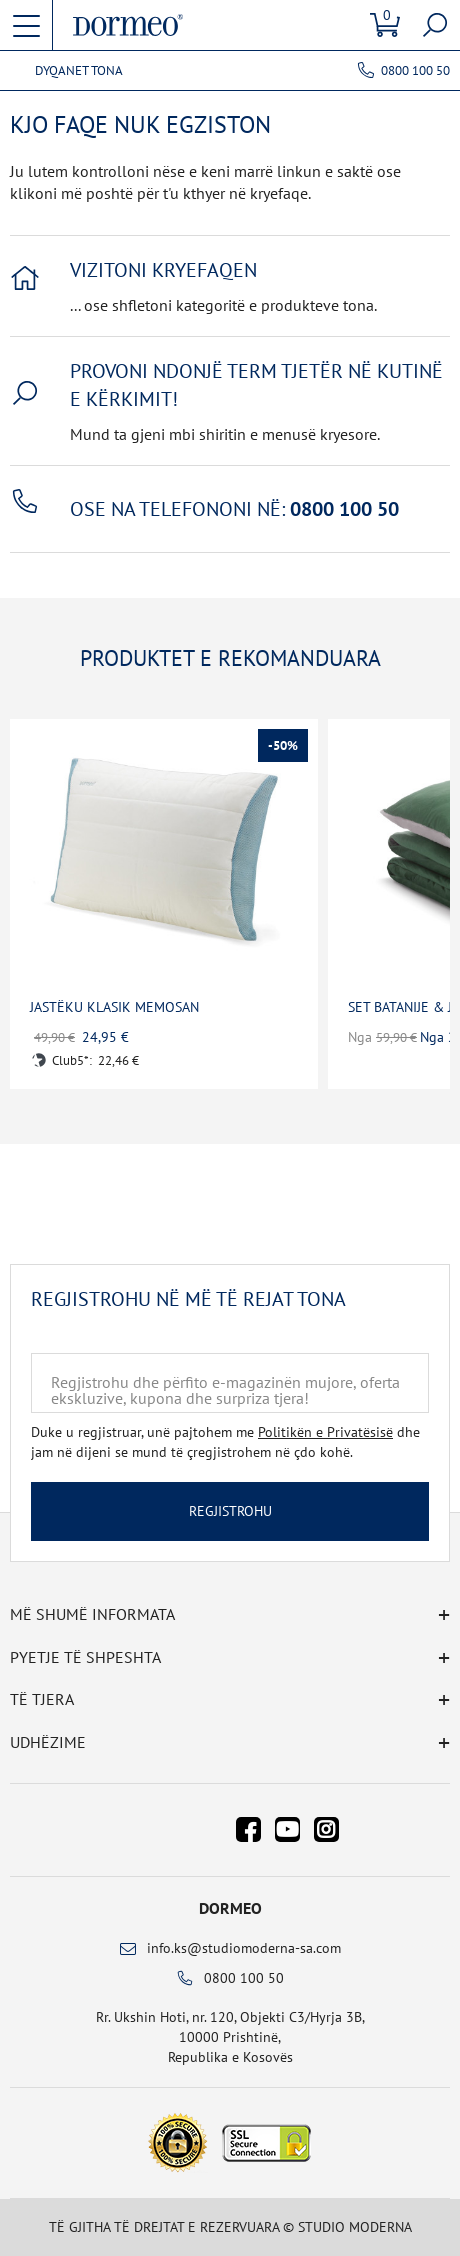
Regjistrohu (230, 1511)
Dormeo (230, 1908)
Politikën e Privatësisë (325, 1432)
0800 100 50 (415, 70)
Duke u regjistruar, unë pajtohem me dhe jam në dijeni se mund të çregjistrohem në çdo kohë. (225, 1442)
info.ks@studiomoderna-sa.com (244, 1948)
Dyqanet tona (79, 71)
